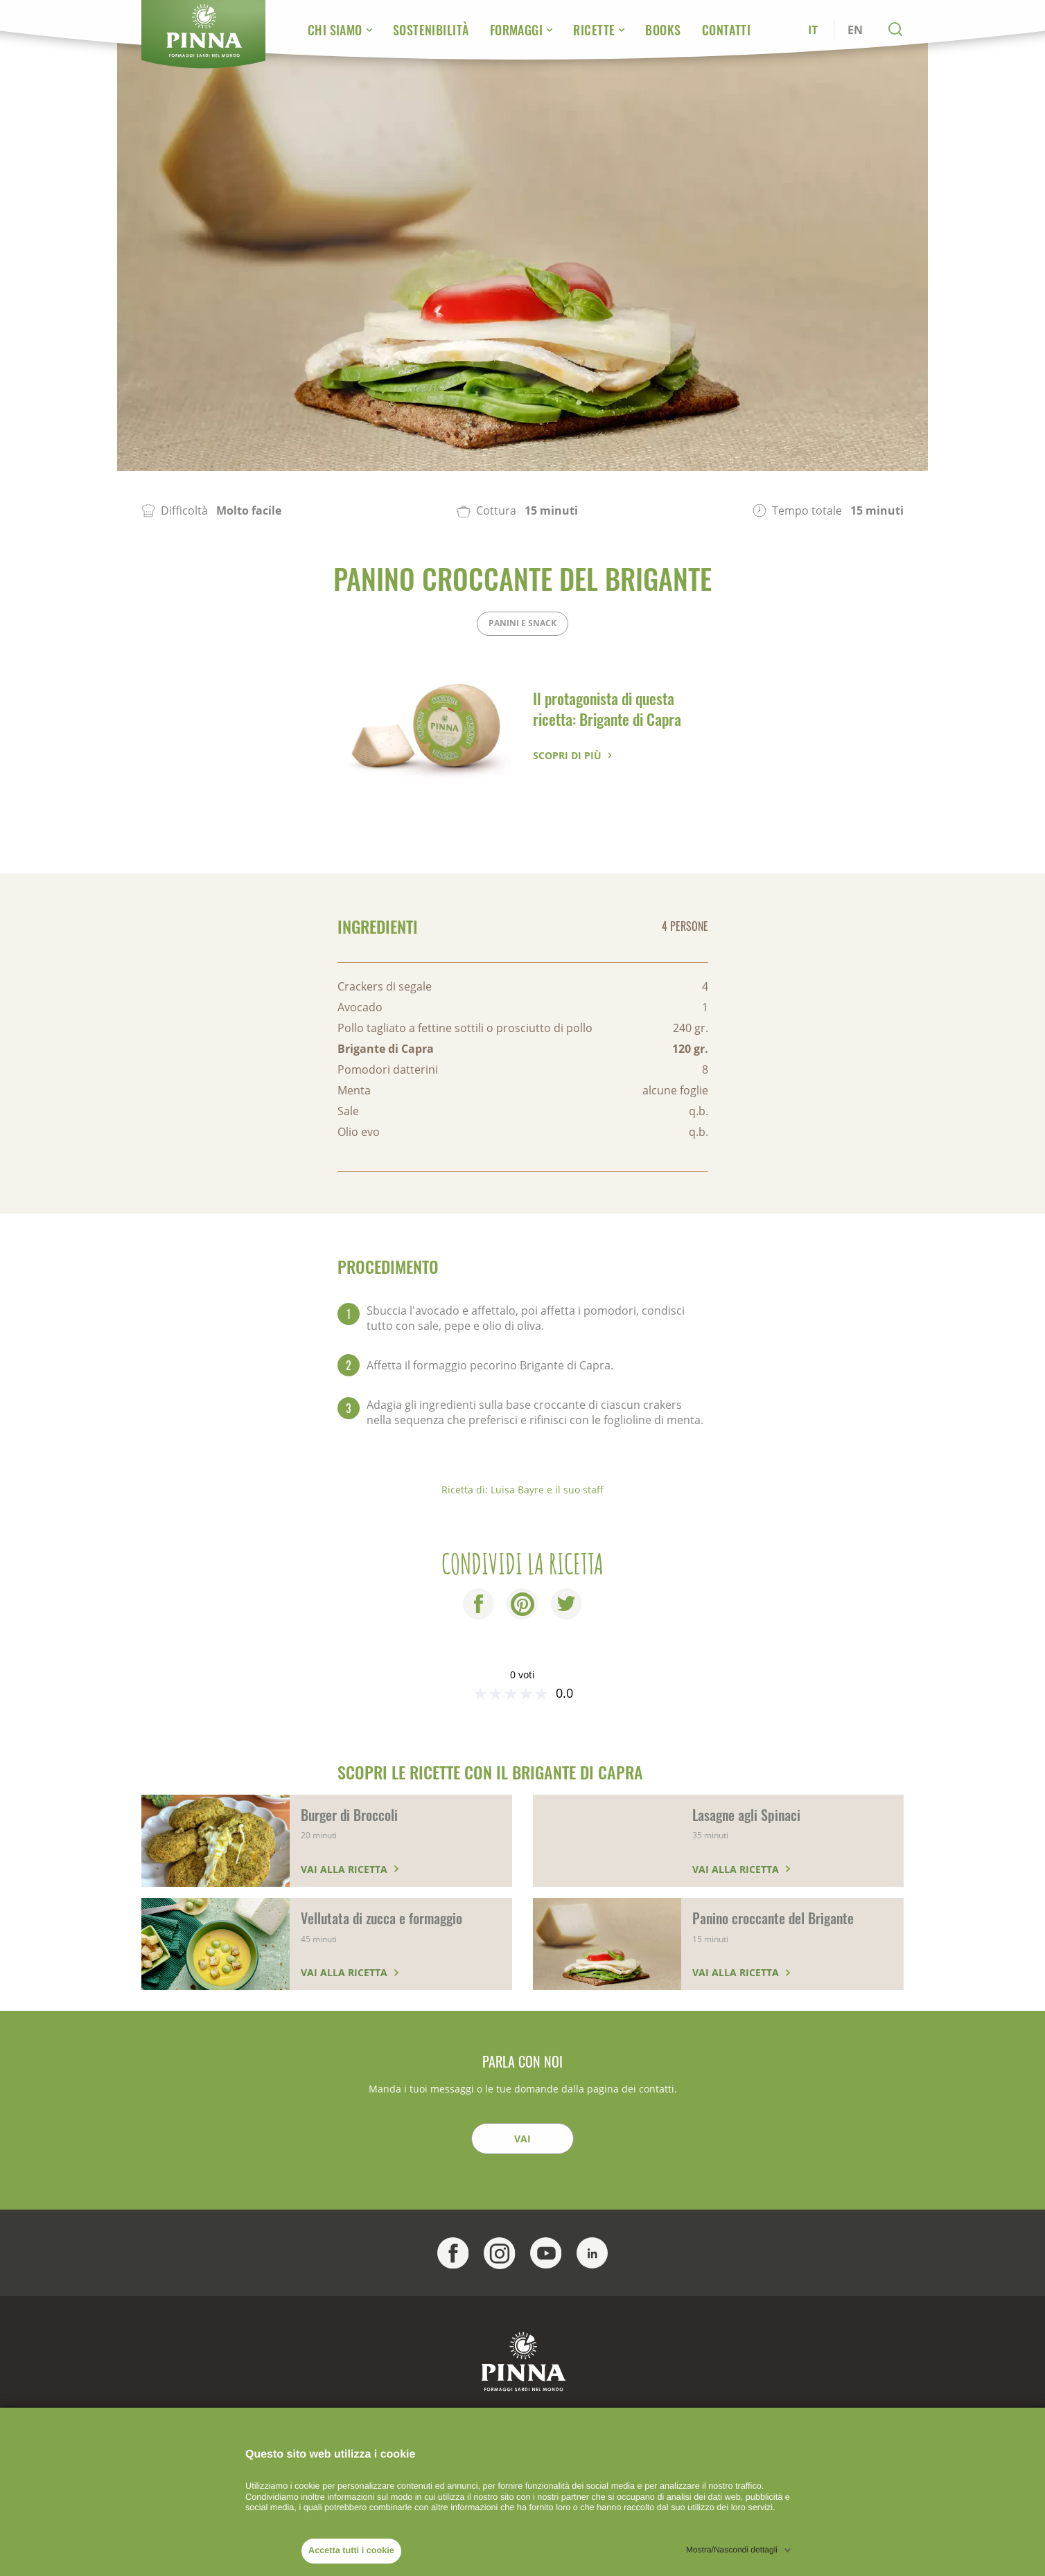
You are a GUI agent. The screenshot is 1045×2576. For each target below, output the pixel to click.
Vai (522, 2138)
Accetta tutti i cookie (351, 2550)
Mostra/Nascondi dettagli (732, 2550)
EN (855, 29)
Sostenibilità (431, 30)
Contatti (726, 30)
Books (662, 30)
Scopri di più (567, 755)
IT (813, 29)
